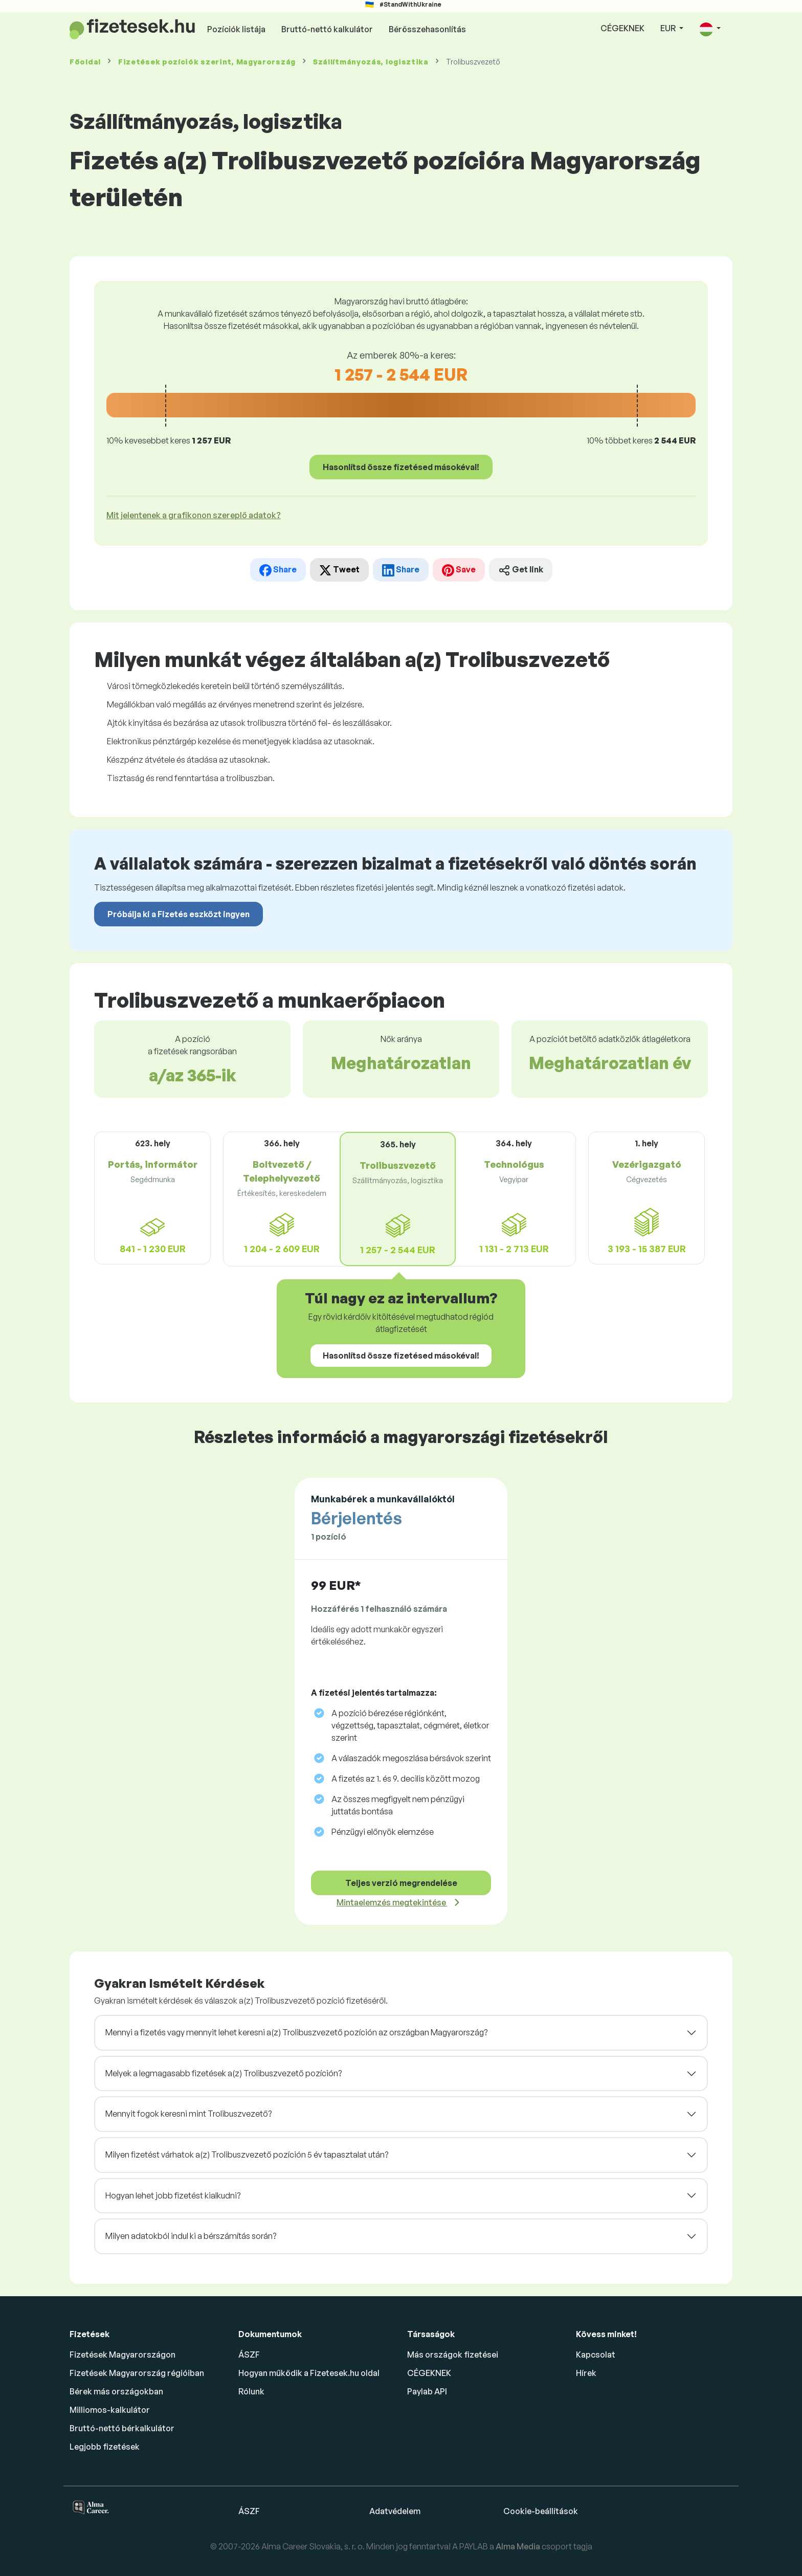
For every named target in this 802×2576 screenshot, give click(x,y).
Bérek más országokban (116, 2391)
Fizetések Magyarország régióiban (137, 2373)
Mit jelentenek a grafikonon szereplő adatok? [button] (193, 515)
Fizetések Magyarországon (122, 2354)
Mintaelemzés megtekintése (392, 1902)
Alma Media (519, 2546)
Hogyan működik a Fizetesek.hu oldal (309, 2373)
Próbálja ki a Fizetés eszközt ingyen (178, 914)
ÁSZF (249, 2354)
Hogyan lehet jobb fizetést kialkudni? (172, 2195)
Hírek (586, 2373)
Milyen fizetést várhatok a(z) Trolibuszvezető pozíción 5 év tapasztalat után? (246, 2154)
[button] (710, 29)
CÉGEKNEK (622, 28)
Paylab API (427, 2391)
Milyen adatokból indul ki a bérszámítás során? (190, 2236)
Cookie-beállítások (540, 2511)
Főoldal (85, 61)
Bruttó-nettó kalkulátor (327, 29)
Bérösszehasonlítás (427, 29)
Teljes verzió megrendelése (401, 1883)
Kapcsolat (595, 2354)
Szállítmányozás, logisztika (371, 61)
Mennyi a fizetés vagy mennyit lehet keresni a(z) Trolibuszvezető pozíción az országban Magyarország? (296, 2032)
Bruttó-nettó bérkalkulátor (122, 2428)
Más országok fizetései (452, 2354)
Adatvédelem (394, 2511)
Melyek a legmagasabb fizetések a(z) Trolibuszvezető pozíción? (223, 2073)
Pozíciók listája (236, 29)
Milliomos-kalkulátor (110, 2410)
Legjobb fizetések (105, 2446)
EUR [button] (668, 28)
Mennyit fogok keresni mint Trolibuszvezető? (188, 2113)
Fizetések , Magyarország (207, 61)
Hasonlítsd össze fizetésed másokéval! (401, 467)
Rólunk (251, 2391)
